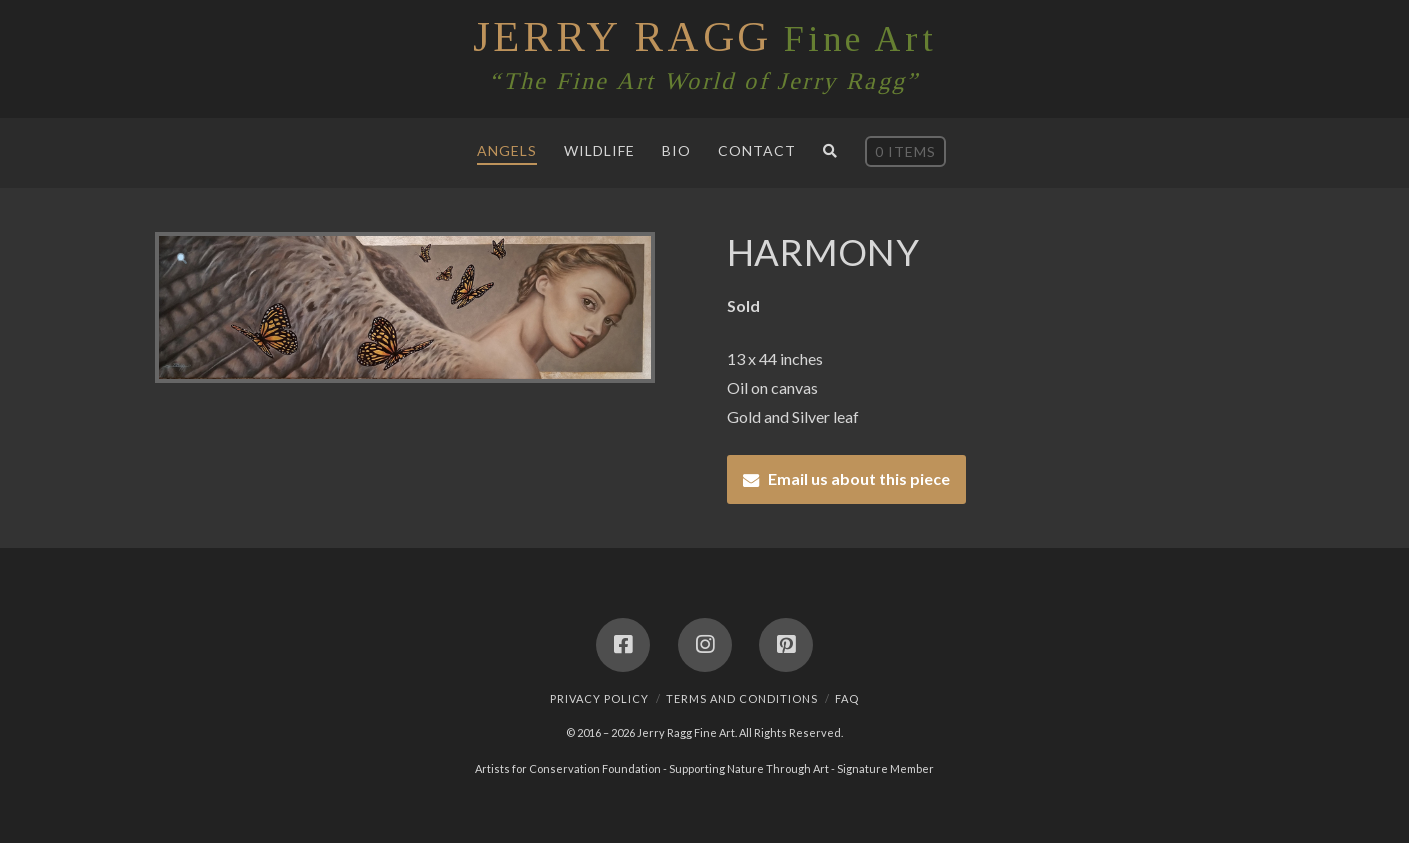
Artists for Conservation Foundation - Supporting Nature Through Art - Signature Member (704, 768)
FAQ (847, 698)
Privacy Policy (599, 698)
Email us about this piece (859, 478)
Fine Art (704, 36)
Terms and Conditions (742, 698)
